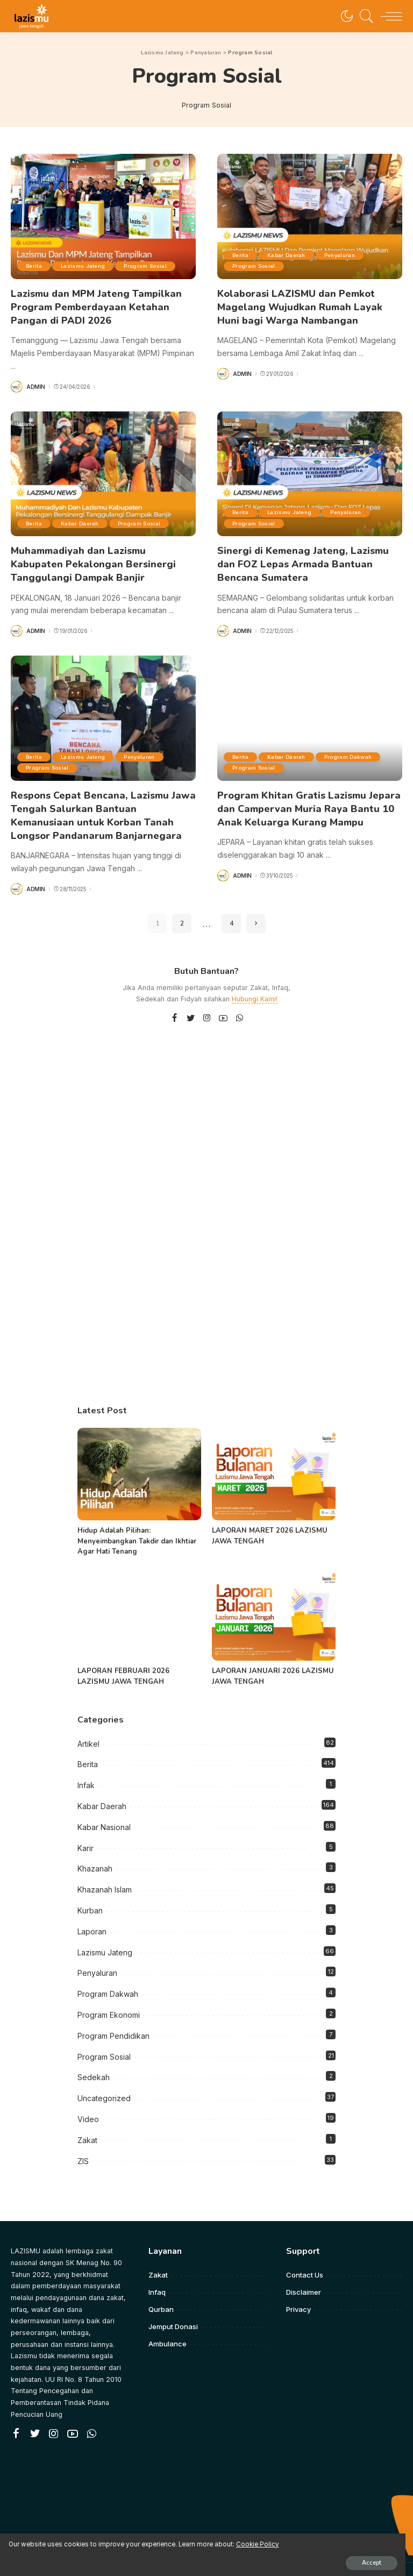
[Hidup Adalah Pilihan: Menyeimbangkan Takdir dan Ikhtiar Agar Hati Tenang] (139, 1459)
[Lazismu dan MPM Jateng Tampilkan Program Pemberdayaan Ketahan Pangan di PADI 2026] (103, 216)
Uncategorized (104, 2083)
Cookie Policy (134, 2533)
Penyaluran (351, 255)
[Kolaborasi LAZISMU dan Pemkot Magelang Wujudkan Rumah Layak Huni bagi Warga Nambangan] (309, 216)
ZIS (83, 2146)
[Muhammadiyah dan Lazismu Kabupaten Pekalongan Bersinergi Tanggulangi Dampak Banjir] (103, 469)
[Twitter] (191, 1004)
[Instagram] (207, 1004)
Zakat (87, 2125)
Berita (36, 266)
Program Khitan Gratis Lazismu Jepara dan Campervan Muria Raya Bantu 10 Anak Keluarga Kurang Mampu (309, 797)
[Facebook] (174, 1004)
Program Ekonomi (108, 2000)
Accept (133, 2553)
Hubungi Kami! (254, 984)
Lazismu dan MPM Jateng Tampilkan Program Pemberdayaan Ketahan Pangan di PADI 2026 (96, 305)
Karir (85, 1833)
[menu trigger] (388, 16)
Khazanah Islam (104, 1875)
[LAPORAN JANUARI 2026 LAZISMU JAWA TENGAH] (274, 1600)
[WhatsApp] (239, 1004)
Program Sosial (155, 266)
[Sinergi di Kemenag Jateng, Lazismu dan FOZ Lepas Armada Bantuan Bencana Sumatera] (309, 469)
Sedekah (93, 2063)
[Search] (364, 16)
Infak (86, 1770)
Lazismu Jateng (89, 266)
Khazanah (94, 1854)
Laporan (91, 1917)
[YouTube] (223, 1004)
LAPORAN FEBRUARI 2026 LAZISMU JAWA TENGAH (123, 1662)
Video (88, 2104)
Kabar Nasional (104, 1812)
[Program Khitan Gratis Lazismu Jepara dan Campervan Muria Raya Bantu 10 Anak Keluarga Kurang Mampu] (309, 709)
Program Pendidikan (113, 2021)
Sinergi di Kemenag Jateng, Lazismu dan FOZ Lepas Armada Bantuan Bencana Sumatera (303, 558)
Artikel (88, 1729)
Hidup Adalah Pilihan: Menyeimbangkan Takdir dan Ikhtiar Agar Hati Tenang (136, 1527)
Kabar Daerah (293, 255)
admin (35, 382)
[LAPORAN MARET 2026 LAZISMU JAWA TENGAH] (274, 1459)
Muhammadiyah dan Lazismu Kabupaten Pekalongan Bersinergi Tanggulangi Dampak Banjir (93, 558)
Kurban (90, 1896)
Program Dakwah (258, 759)
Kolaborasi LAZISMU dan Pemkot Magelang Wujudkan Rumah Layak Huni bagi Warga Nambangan (299, 305)
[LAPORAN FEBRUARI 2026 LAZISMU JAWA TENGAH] (139, 1600)
